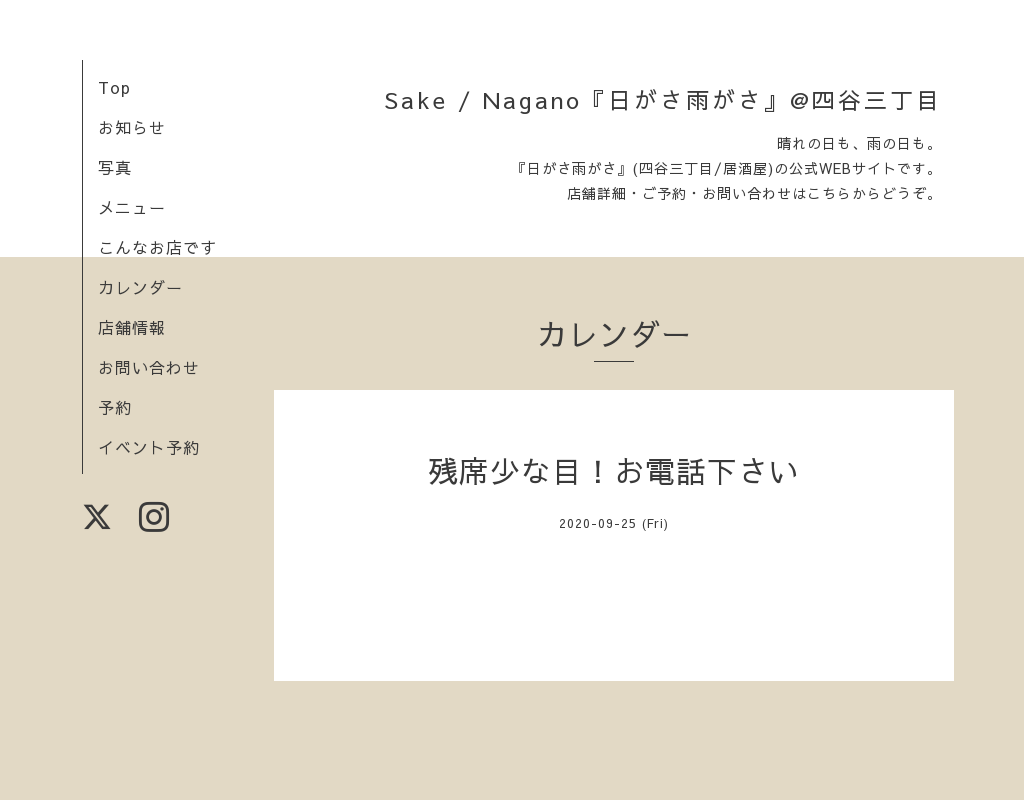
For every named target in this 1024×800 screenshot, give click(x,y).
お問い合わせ (149, 367)
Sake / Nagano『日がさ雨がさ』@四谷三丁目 (663, 99)
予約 (115, 407)
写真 (115, 167)
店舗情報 (132, 327)
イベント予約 (149, 447)
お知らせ (132, 127)
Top (114, 87)
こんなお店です (157, 247)
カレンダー (140, 287)
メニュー (132, 207)
